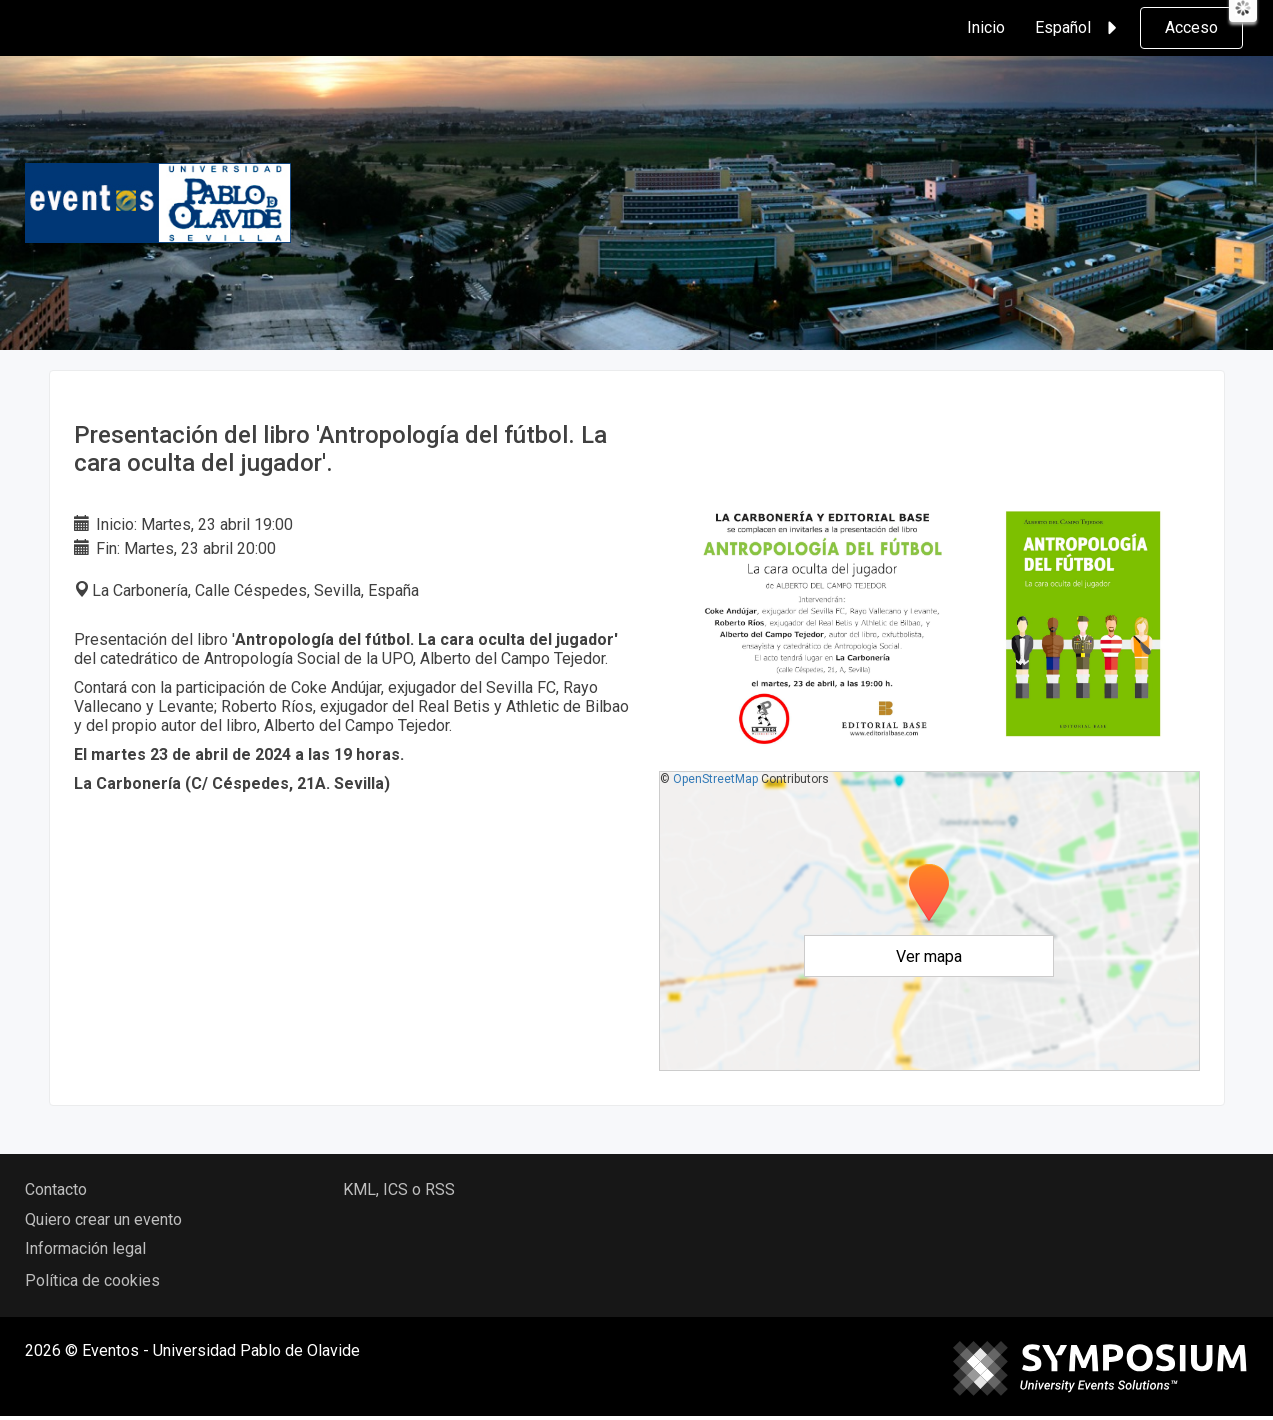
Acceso (1191, 27)
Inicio (986, 27)
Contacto (56, 1189)
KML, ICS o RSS (399, 1189)
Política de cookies (92, 1280)
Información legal (85, 1248)
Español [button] (1079, 28)
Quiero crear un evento (103, 1219)
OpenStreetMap (715, 779)
